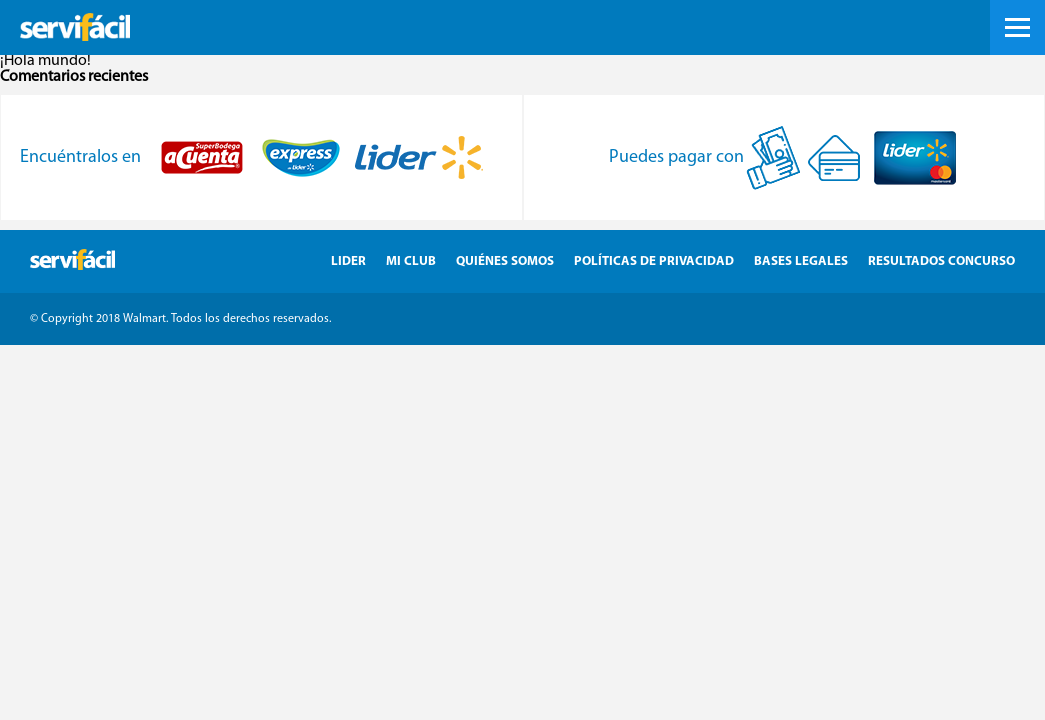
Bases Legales (801, 261)
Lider (348, 261)
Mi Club (411, 261)
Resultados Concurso (941, 261)
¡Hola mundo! (45, 61)
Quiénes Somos (505, 261)
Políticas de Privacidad (654, 261)
